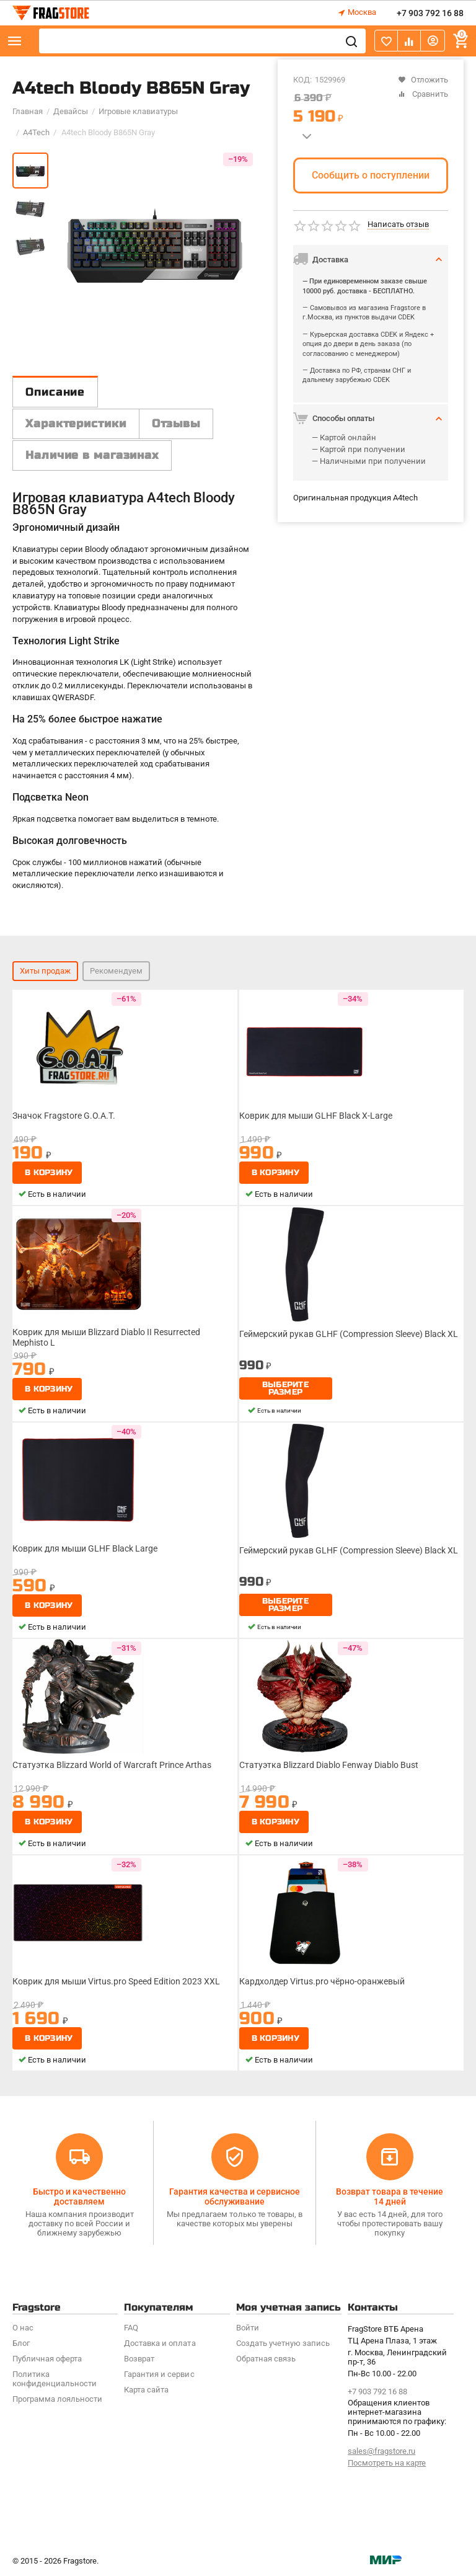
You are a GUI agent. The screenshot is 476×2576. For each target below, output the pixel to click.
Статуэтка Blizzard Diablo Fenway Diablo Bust (328, 1765)
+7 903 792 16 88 (430, 13)
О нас (22, 2327)
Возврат (139, 2358)
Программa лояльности (57, 2399)
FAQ (131, 2327)
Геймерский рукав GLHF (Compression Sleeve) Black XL (348, 1334)
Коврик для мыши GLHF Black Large (84, 1548)
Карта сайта (146, 2389)
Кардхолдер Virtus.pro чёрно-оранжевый (322, 1981)
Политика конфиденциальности (54, 2378)
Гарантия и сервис (159, 2374)
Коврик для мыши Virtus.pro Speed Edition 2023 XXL (116, 1981)
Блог (21, 2343)
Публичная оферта (47, 2358)
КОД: (302, 79)
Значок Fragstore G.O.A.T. (63, 1116)
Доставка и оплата (159, 2343)
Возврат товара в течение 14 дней (389, 2196)
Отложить (423, 79)
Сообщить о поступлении (371, 175)
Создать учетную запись (283, 2343)
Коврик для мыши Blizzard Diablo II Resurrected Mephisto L (106, 1337)
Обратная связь (266, 2358)
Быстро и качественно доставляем (79, 2196)
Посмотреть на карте (387, 2462)
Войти (247, 2327)
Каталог (15, 41)
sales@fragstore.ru (381, 2451)
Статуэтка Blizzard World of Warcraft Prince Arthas (111, 1765)
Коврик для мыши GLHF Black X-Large (315, 1116)
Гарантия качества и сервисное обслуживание (234, 2196)
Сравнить (423, 94)
